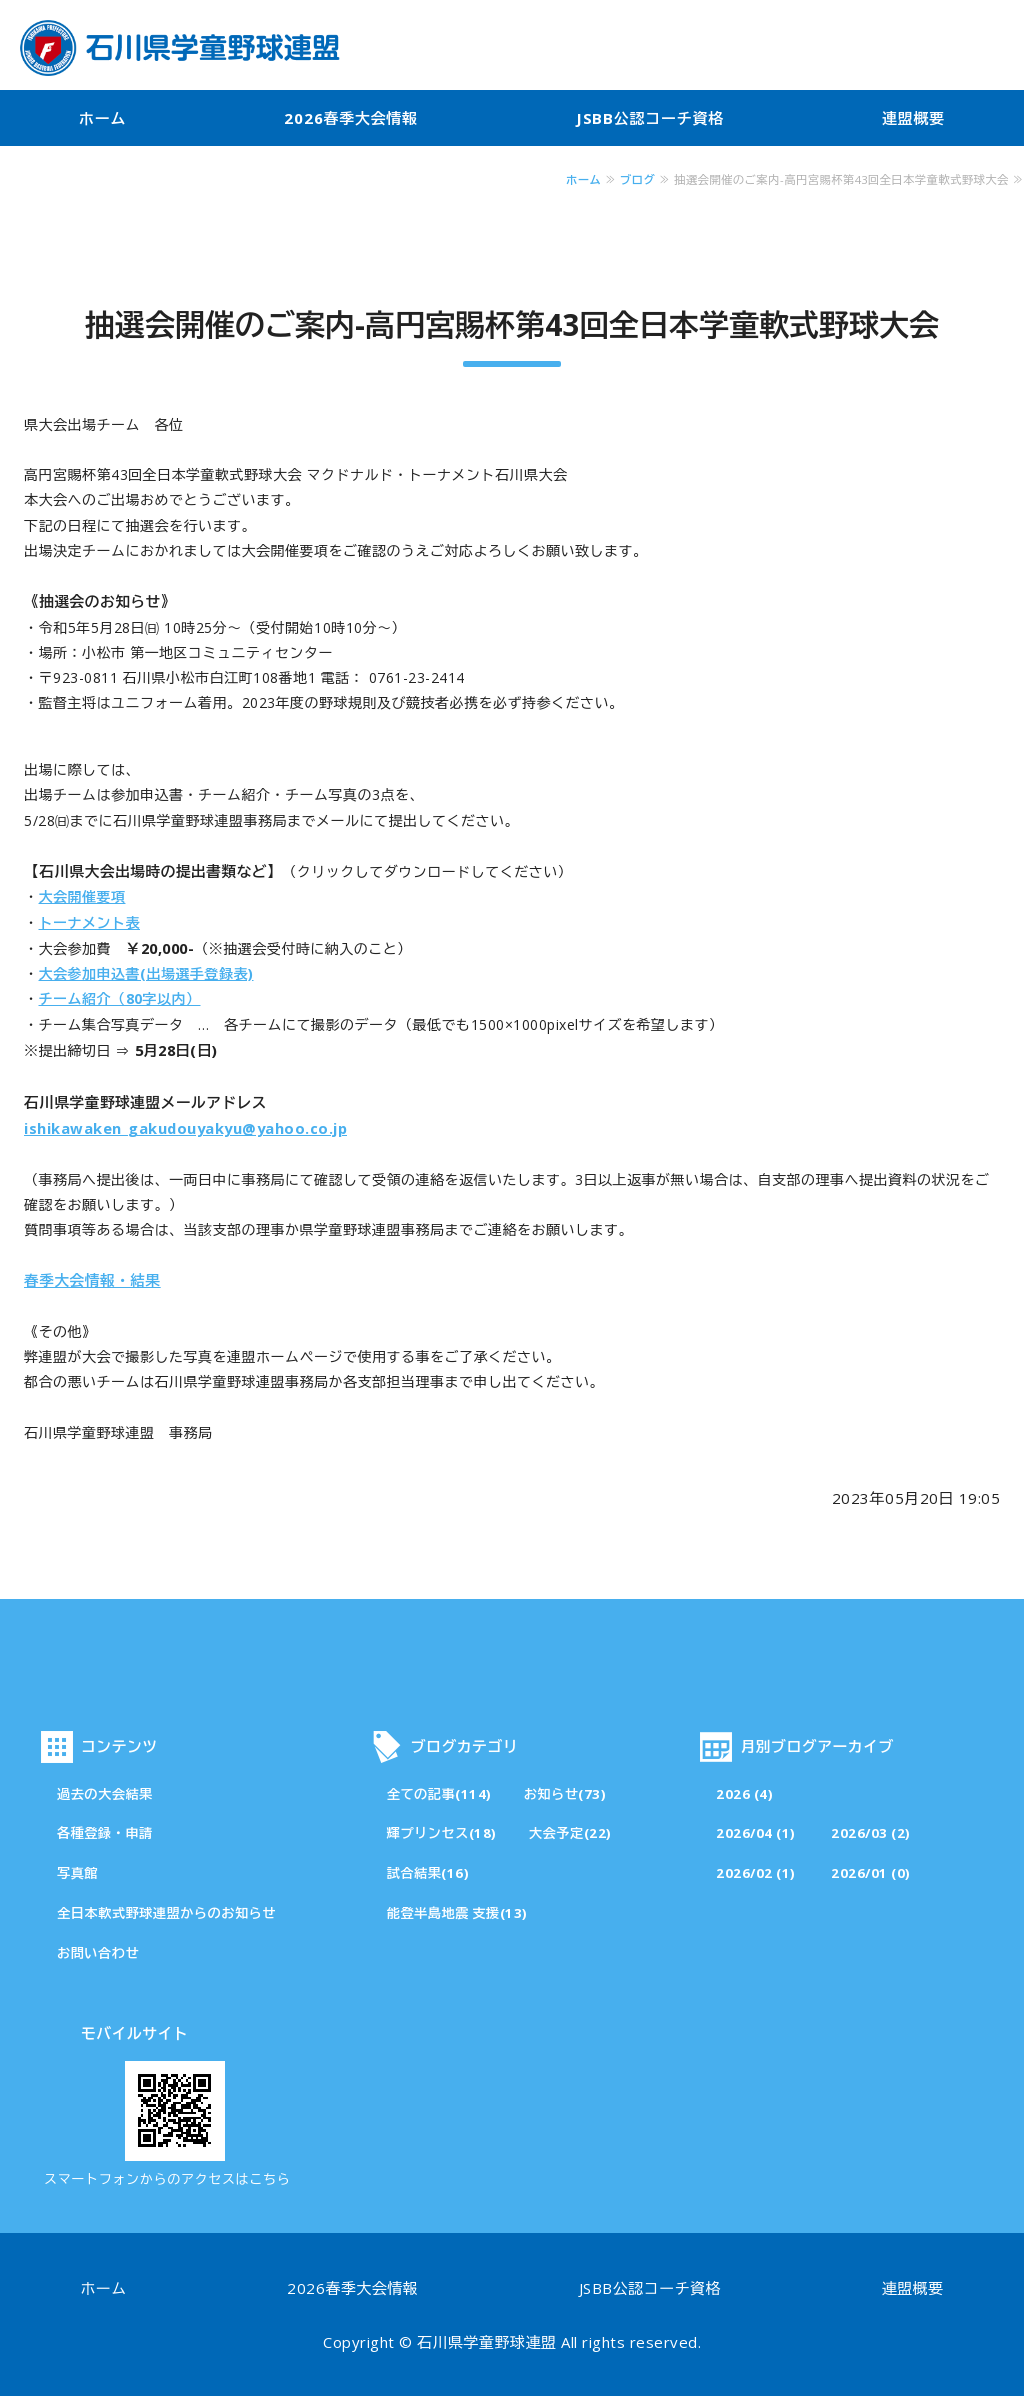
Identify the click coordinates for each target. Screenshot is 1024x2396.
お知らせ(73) (565, 1794)
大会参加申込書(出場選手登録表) (146, 973)
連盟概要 (913, 118)
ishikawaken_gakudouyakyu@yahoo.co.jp (185, 1128)
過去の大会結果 (105, 1794)
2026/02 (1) (756, 1873)
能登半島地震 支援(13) (457, 1913)
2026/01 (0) (871, 1873)
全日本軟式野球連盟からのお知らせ (166, 1913)
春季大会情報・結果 (92, 1280)
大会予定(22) (570, 1833)
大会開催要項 (82, 896)
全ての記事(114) (439, 1794)
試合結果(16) (428, 1873)
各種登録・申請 (105, 1833)
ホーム (102, 118)
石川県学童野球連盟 (487, 2342)
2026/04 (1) (756, 1833)
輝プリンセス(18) (442, 1833)
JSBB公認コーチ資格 (650, 118)
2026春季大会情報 (351, 118)
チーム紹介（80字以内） (120, 998)
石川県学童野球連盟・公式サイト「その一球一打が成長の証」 (180, 48)
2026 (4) (744, 1794)
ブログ (637, 179)
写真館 (77, 1873)
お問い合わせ (98, 1953)
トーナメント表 (90, 922)
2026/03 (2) (871, 1833)
